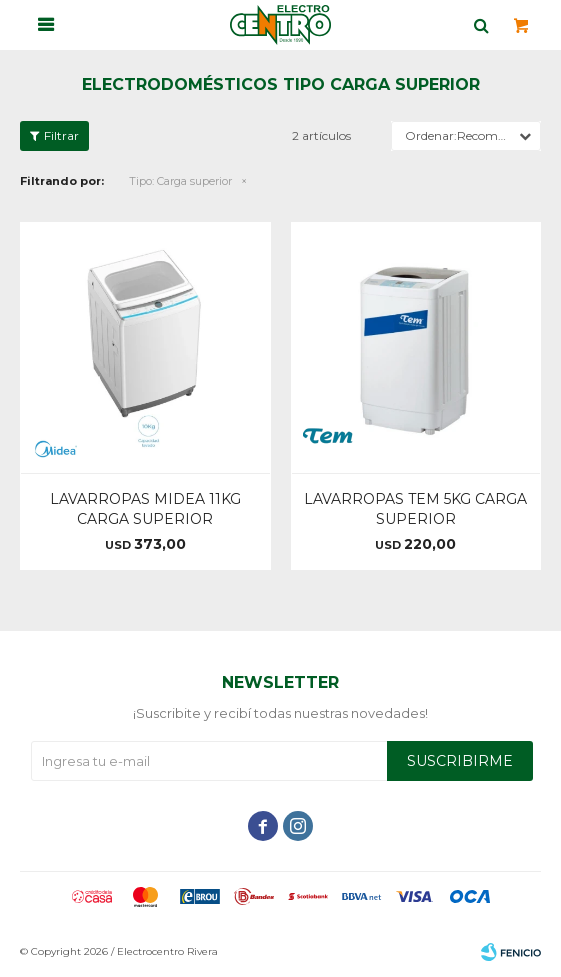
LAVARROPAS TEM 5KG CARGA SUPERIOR (415, 509)
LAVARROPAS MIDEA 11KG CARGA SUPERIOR (145, 509)
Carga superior (180, 181)
